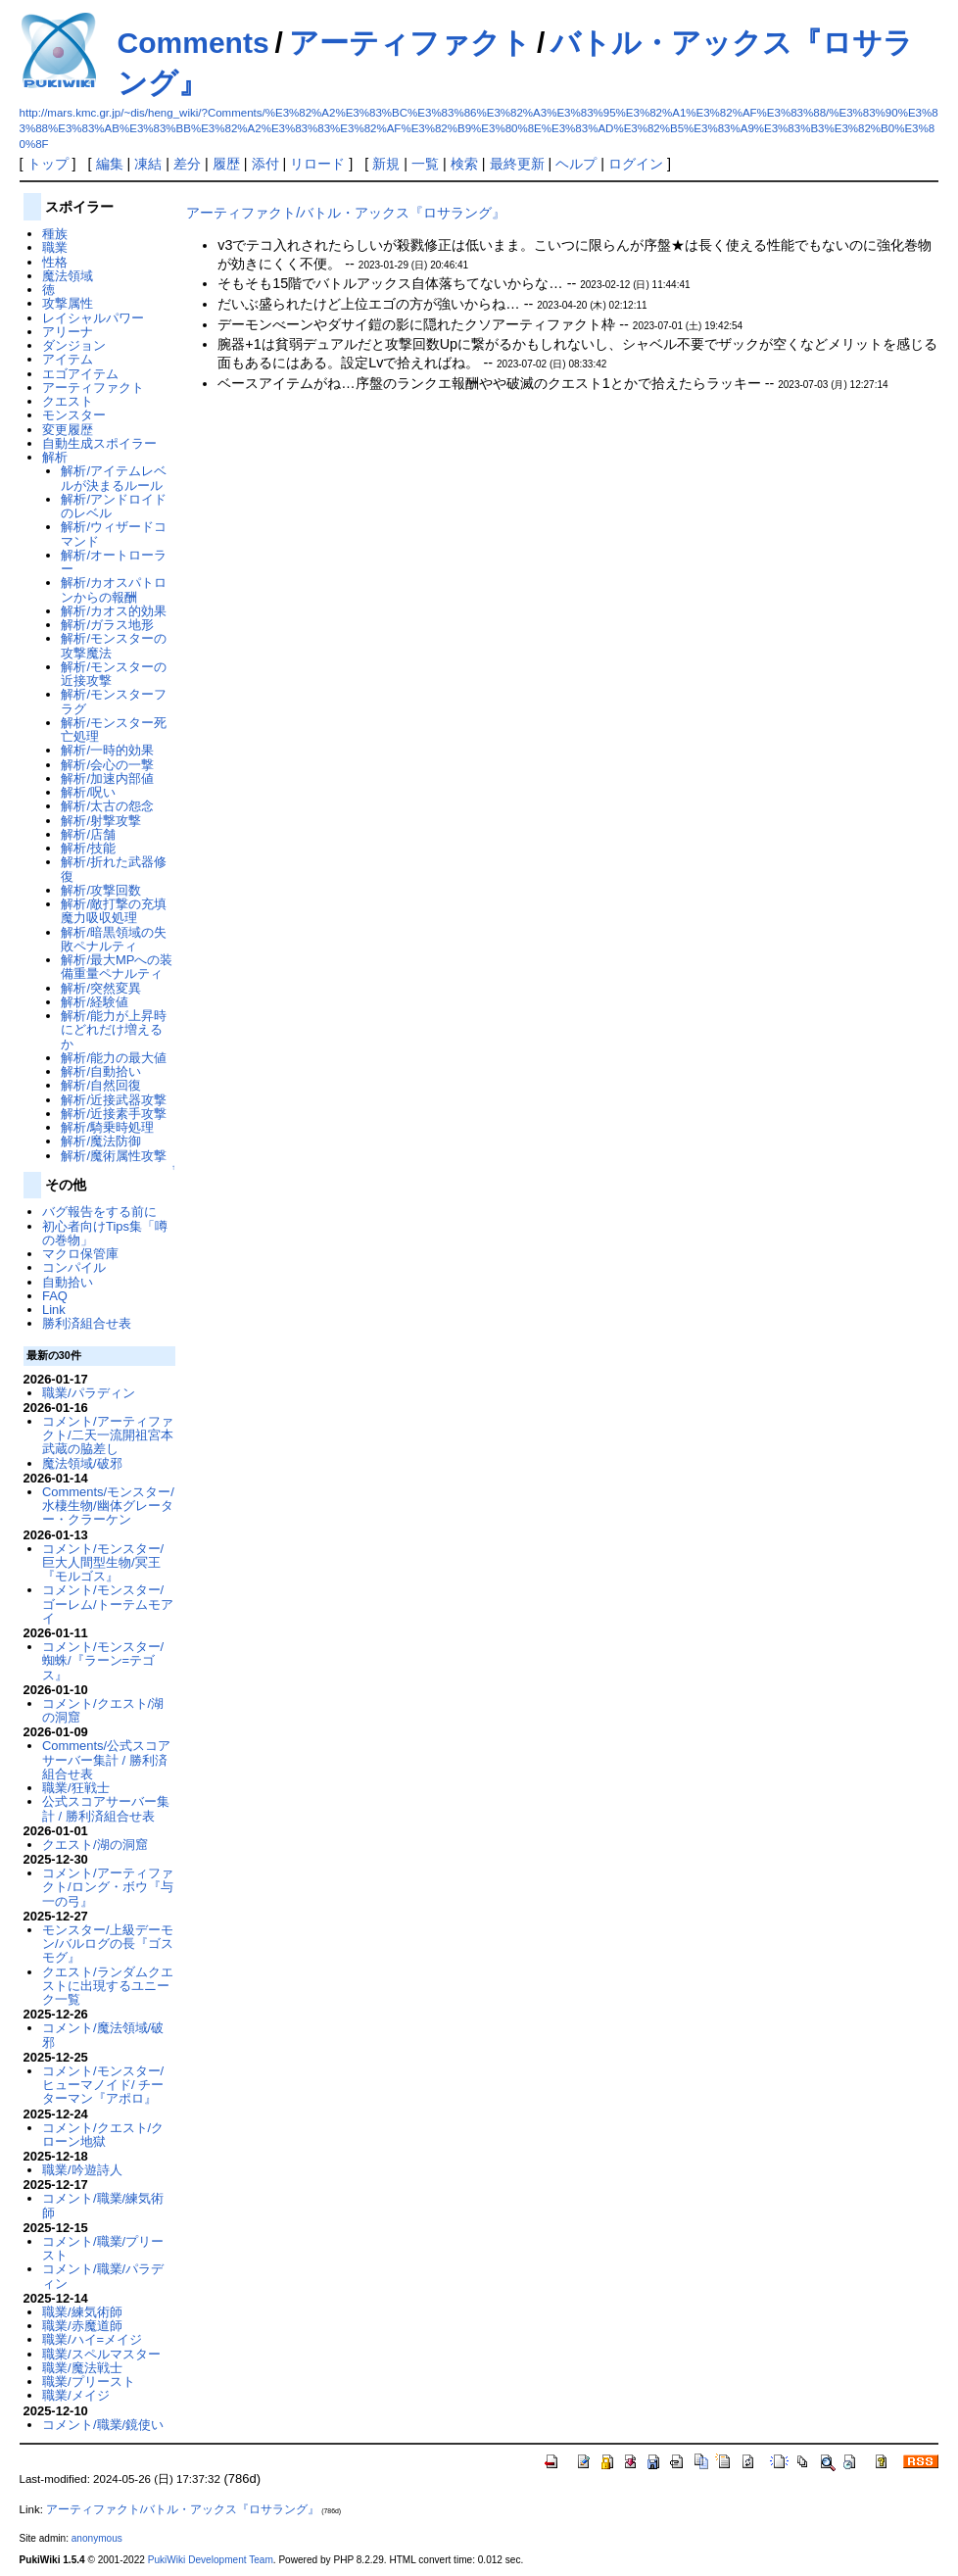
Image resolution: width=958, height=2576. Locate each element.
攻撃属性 (67, 303)
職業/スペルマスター (101, 2354)
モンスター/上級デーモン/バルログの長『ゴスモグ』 (107, 1944)
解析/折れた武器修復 (114, 868)
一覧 (425, 163)
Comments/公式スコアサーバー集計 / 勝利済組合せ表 (106, 1759)
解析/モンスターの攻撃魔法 (114, 645)
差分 (187, 163)
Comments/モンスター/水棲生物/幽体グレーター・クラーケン (108, 1506)
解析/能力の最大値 (114, 1057)
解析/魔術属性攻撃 (114, 1155)
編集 (109, 163)
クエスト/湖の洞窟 (95, 1844)
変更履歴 (67, 429)
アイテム (67, 359)
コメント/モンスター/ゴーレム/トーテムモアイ (107, 1604)
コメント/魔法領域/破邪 (103, 2034)
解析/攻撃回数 (101, 890)
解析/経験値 (94, 1002)
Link (54, 1309)
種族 (55, 233)
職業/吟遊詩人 (82, 2170)
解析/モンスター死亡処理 (114, 729)
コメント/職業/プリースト (103, 2248)
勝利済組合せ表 (86, 1323)
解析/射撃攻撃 (101, 820)
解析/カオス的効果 (114, 611)
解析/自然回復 (101, 1085)
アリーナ (67, 331)
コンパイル (74, 1267)
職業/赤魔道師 (82, 2325)
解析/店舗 (88, 834)
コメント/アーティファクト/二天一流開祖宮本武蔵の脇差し (107, 1435)
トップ (48, 163)
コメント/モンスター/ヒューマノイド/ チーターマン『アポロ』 (103, 2085)
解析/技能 (88, 848)
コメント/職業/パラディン (103, 2275)
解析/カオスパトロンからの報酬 (114, 589)
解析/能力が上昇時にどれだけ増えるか (114, 1029)
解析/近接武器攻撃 (114, 1100)
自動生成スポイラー (99, 443)
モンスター (74, 415)
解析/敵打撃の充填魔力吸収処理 (114, 911)
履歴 (226, 163)
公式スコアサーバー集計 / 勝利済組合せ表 (105, 1808)
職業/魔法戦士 (82, 2367)
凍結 (148, 163)
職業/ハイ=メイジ (92, 2339)
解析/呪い (88, 792)
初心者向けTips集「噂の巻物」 (105, 1233)
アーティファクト (410, 42)
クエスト (67, 401)
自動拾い (67, 1282)
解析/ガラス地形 (107, 624)
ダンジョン (74, 345)
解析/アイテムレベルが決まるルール (114, 477)
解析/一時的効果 (107, 750)
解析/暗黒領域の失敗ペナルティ (114, 939)
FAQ (55, 1295)
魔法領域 (67, 275)
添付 (265, 163)
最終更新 (517, 163)
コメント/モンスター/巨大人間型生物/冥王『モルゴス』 (103, 1562)
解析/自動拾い (101, 1071)
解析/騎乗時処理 (107, 1127)
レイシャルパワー (93, 318)
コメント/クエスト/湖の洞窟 (103, 1710)
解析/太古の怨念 (107, 806)
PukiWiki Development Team (210, 2559)
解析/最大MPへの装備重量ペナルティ (116, 966)
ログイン (635, 163)
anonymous (97, 2538)
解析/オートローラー (114, 562)
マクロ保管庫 (80, 1253)
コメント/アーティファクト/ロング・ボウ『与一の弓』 (107, 1887)
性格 (55, 262)
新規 (386, 163)
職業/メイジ (76, 2395)
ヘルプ (576, 163)
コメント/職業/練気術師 (103, 2205)
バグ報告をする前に (99, 1211)
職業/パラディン (88, 1392)
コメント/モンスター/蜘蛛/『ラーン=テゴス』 (103, 1660)
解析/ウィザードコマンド (114, 533)
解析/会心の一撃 (107, 764)
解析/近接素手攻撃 (114, 1113)
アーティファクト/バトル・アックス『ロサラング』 (345, 212)
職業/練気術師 (82, 2312)
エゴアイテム (80, 373)
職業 (55, 247)
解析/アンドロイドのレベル (114, 506)
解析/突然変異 (101, 988)
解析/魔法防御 (101, 1141)
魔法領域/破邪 (82, 1463)
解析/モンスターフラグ (114, 701)
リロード (317, 163)
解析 (55, 457)
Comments (193, 42)
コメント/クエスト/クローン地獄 (103, 2134)
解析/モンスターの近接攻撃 (114, 673)
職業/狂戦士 (76, 1787)
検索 (464, 163)
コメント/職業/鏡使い (103, 2424)
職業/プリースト (88, 2381)
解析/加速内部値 (107, 778)
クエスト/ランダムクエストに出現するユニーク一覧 (107, 1986)
